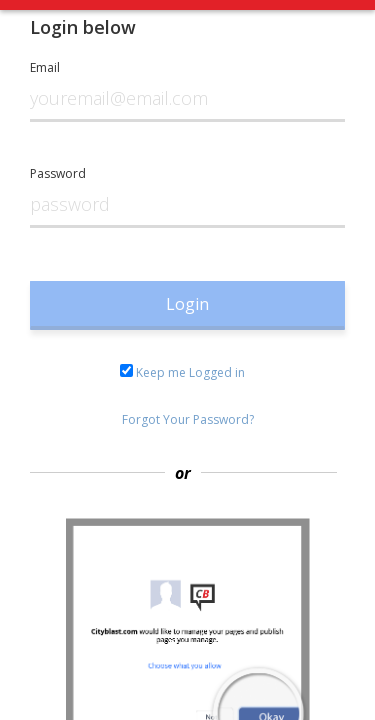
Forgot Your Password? (188, 419)
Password (58, 173)
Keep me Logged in (182, 372)
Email (45, 67)
